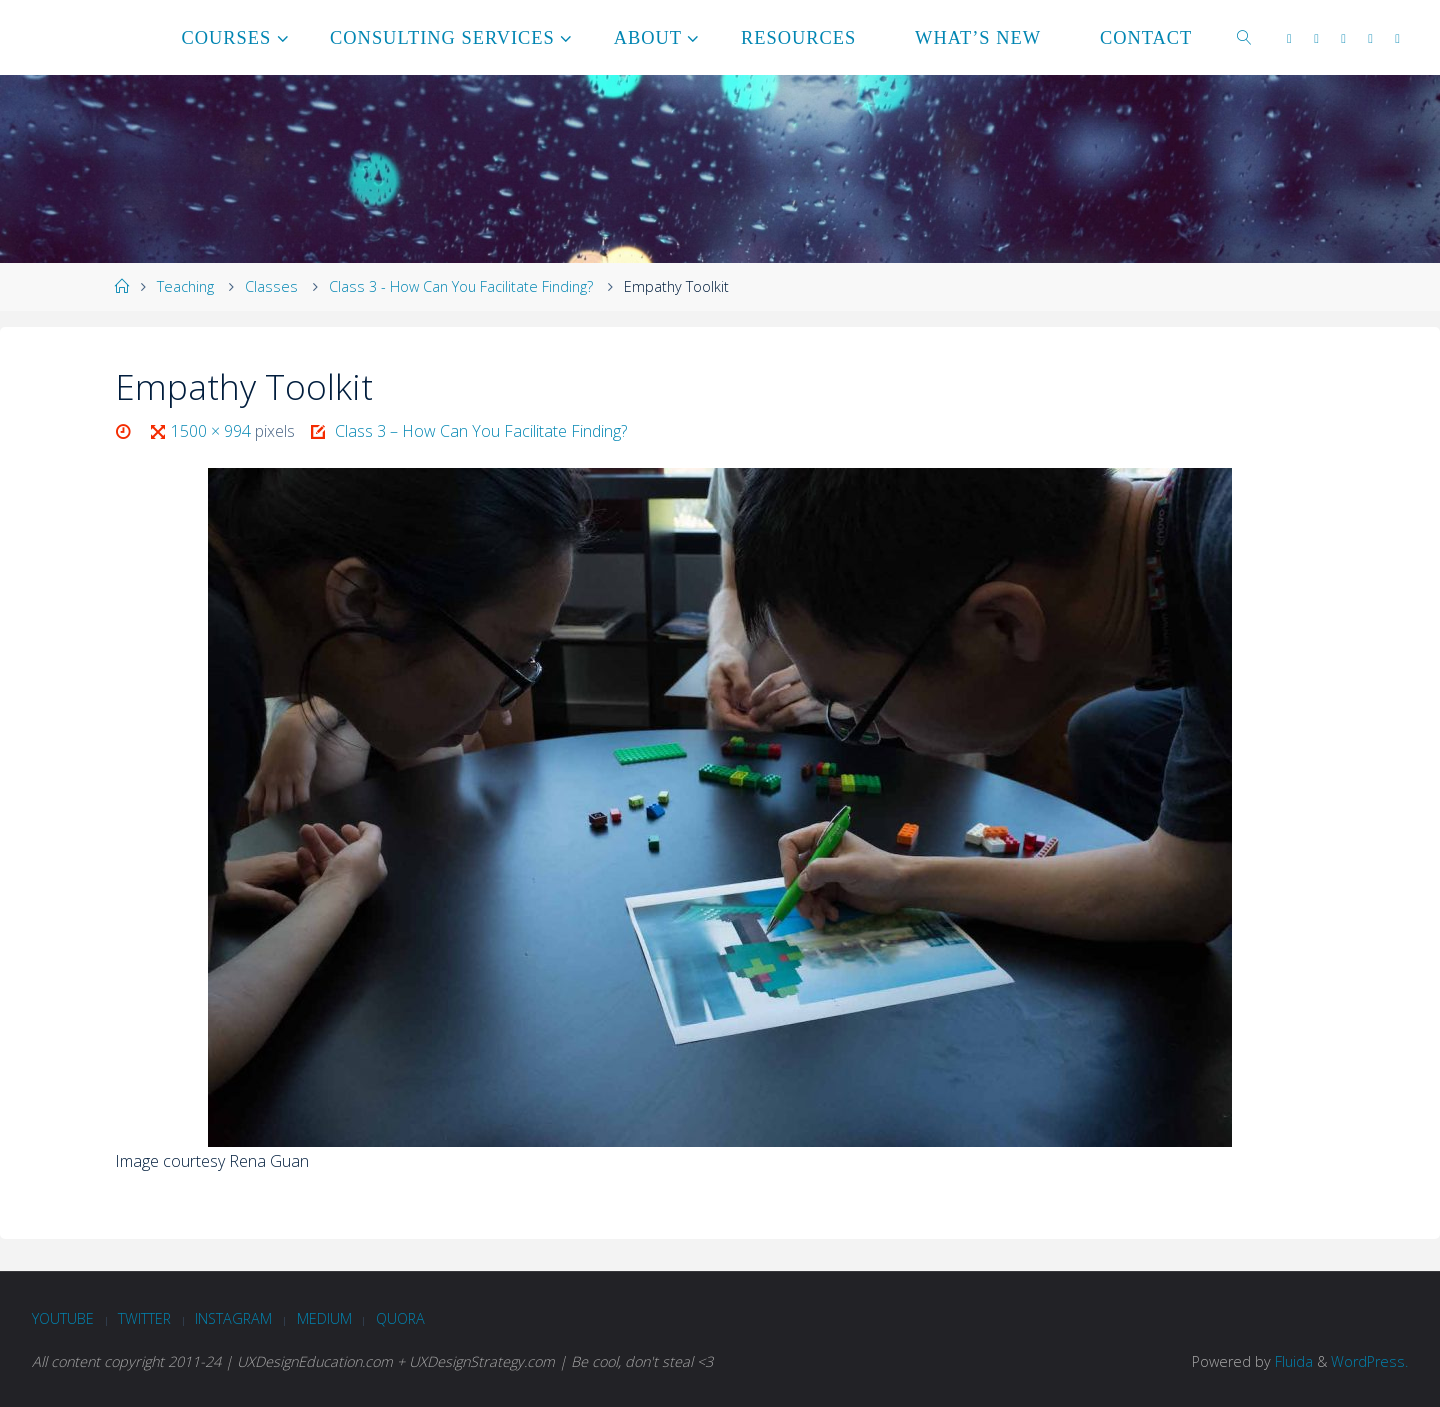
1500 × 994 (213, 431)
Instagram (233, 1318)
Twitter (144, 1318)
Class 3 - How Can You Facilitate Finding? (461, 286)
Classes (271, 286)
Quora (400, 1318)
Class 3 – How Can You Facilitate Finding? (481, 431)
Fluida (1292, 1361)
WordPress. (1369, 1361)
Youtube (63, 1318)
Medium (324, 1318)
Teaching (185, 286)
